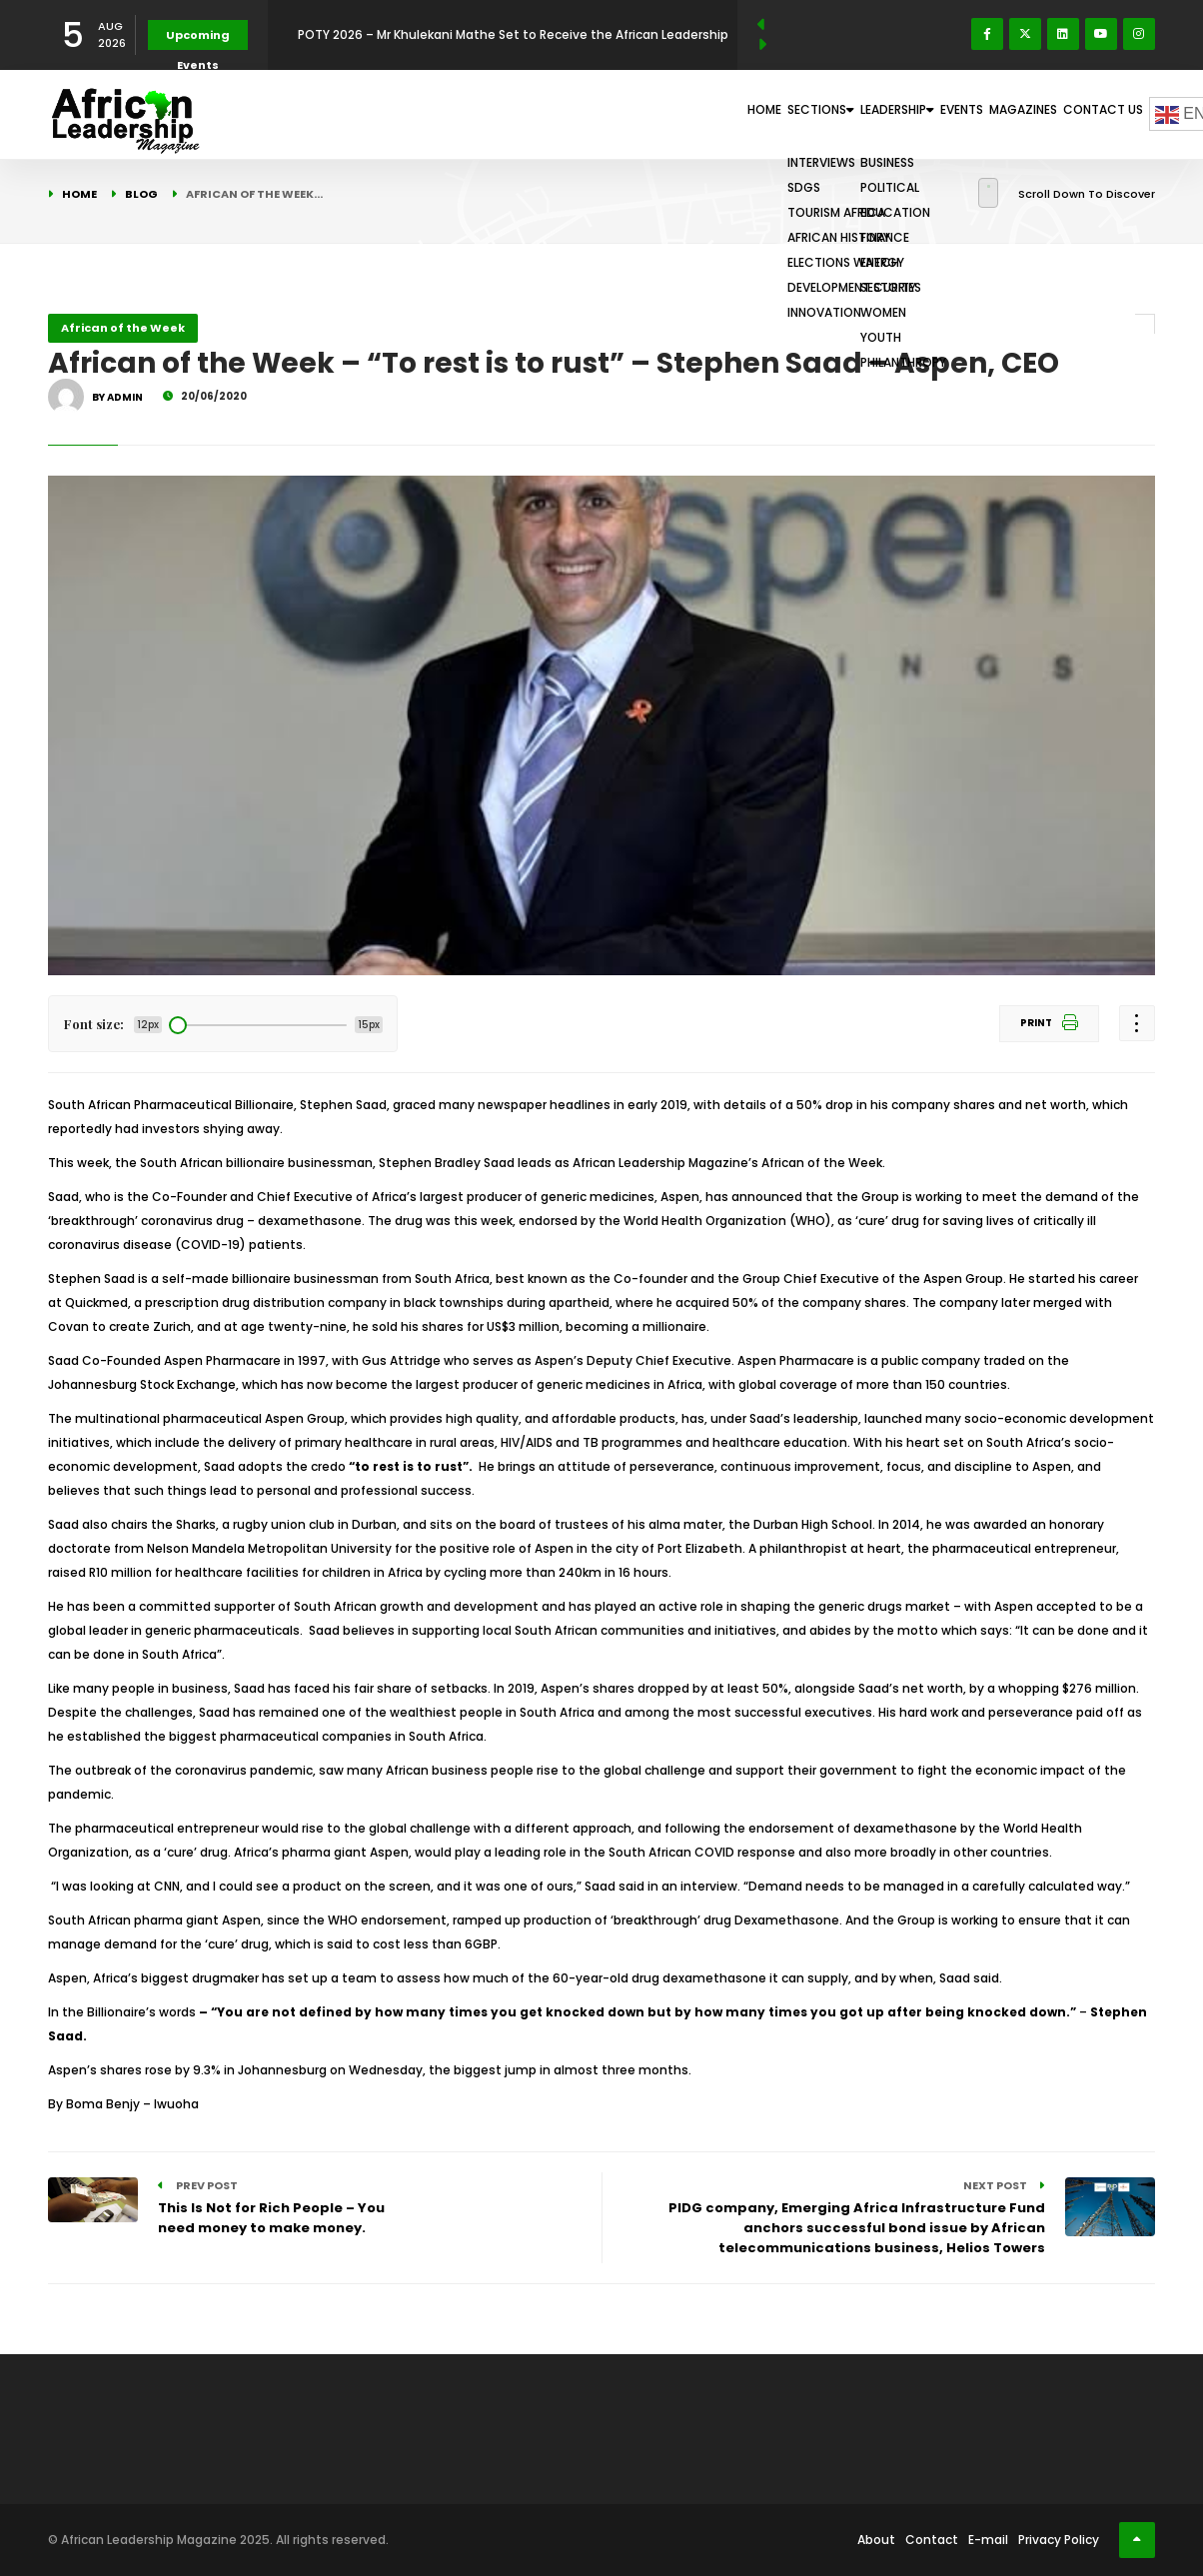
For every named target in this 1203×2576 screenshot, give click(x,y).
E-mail (988, 2539)
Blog (141, 194)
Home (620, 114)
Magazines (991, 114)
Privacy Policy (1058, 2539)
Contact (931, 2539)
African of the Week (123, 328)
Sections (704, 114)
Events (906, 114)
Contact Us (1093, 114)
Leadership (813, 114)
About (876, 2539)
